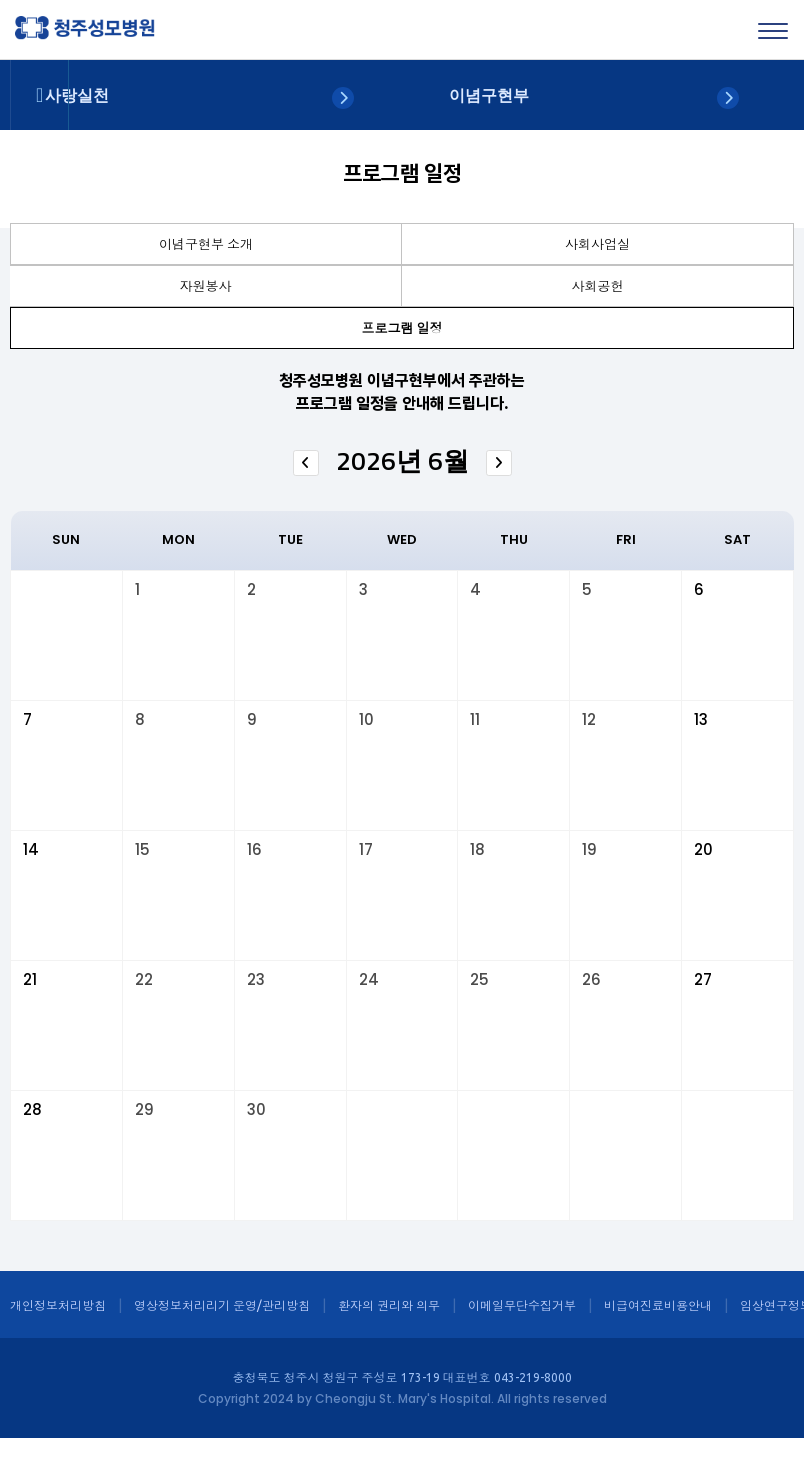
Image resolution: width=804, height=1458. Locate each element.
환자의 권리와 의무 (389, 1305)
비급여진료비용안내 (658, 1305)
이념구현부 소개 (206, 244)
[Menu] (773, 31)
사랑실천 (77, 95)
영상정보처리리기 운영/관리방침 (222, 1305)
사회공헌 (598, 286)
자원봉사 (206, 286)
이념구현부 (489, 95)
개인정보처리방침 (58, 1305)
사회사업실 (597, 244)
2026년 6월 (402, 460)
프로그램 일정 (402, 328)
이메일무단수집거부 (522, 1305)
